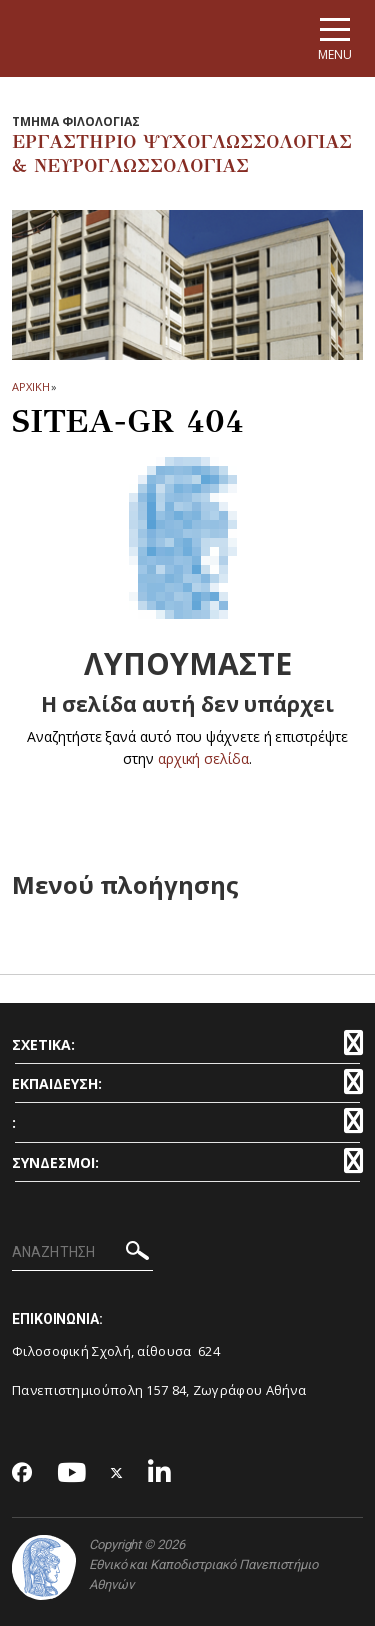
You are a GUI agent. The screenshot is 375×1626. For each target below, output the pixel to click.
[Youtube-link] (72, 1473)
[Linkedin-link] (160, 1473)
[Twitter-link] (117, 1473)
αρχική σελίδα (203, 758)
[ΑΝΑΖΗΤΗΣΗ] (82, 1253)
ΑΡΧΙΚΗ (30, 386)
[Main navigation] (335, 38)
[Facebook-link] (22, 1474)
